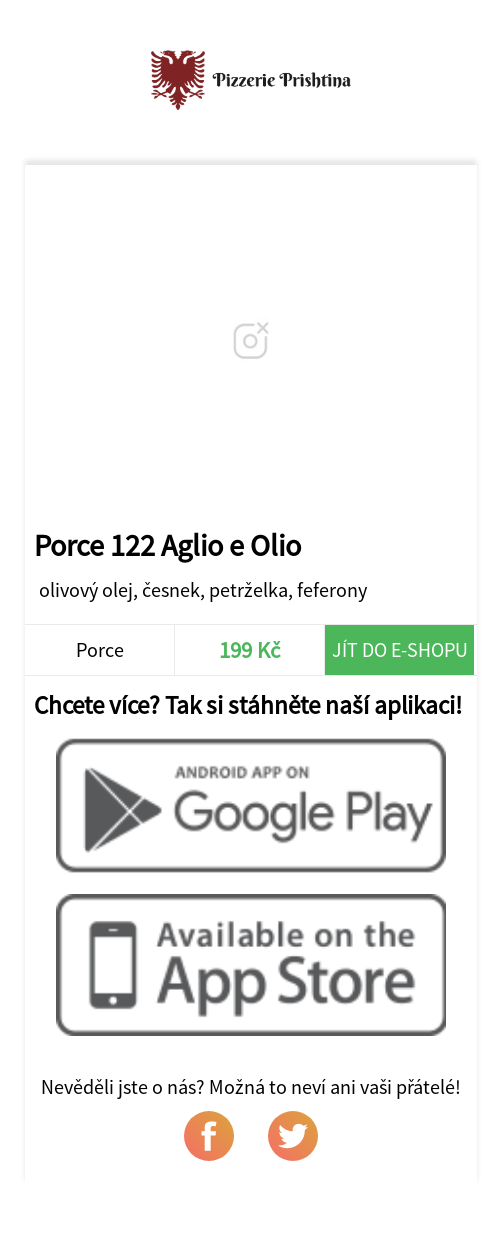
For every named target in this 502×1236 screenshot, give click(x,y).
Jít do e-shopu (400, 649)
